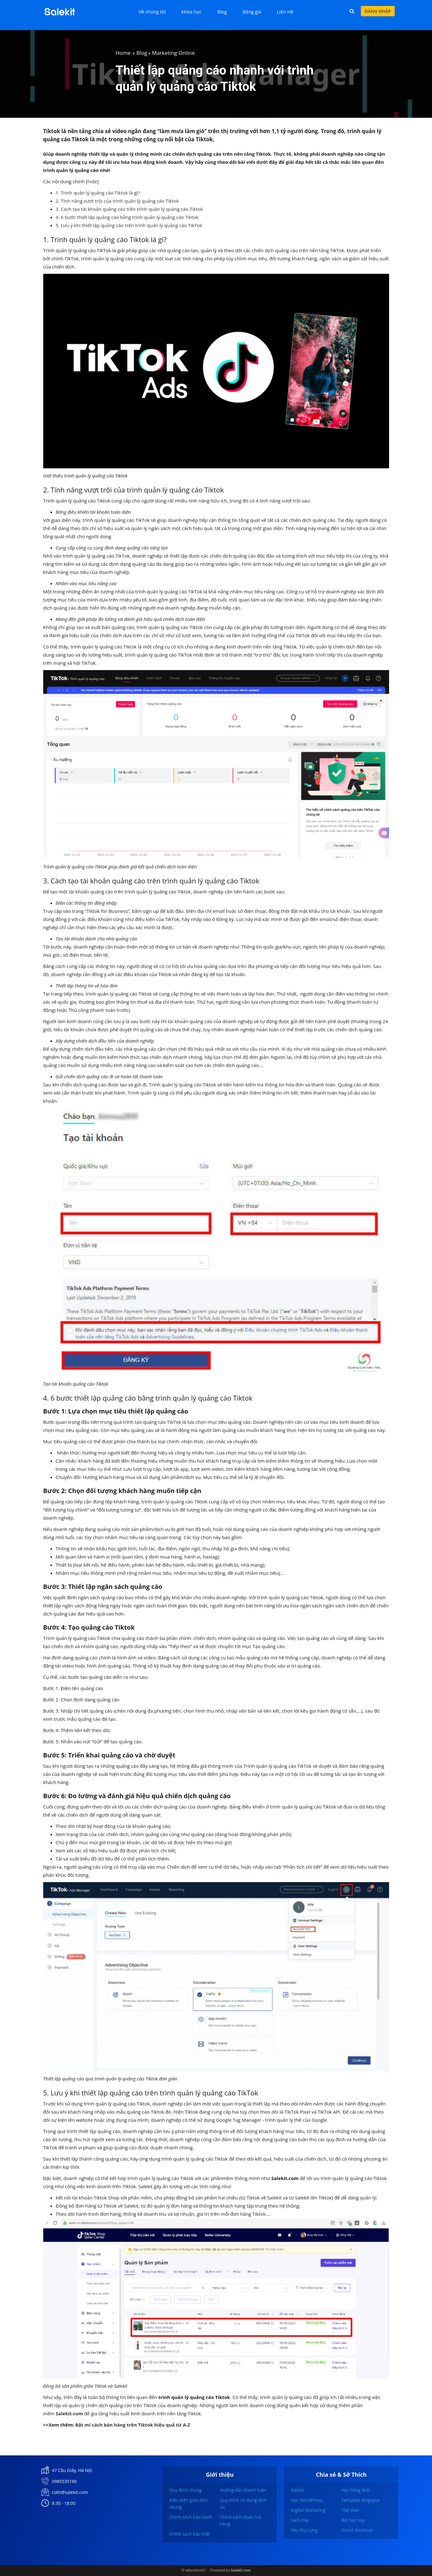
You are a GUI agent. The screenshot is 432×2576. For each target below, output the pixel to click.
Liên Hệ (285, 11)
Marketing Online (173, 52)
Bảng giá (251, 11)
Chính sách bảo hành (190, 2517)
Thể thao (350, 2510)
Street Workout (356, 2530)
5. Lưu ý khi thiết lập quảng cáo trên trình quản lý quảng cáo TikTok (130, 225)
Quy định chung (185, 2490)
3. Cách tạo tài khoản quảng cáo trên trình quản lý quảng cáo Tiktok (129, 209)
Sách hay (300, 2520)
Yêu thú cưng (304, 2530)
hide (92, 181)
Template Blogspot (360, 2500)
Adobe (297, 2490)
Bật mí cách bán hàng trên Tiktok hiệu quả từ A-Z (132, 2425)
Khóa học (191, 11)
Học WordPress (306, 2500)
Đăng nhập (378, 11)
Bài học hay (353, 2520)
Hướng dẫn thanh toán (243, 2490)
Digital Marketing (308, 2510)
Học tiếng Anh (355, 2490)
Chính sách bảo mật (189, 2534)
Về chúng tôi (151, 11)
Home (123, 52)
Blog (222, 11)
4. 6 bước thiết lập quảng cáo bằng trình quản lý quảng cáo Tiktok (128, 217)
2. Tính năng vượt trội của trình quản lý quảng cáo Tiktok (118, 201)
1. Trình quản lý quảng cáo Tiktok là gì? (98, 193)
